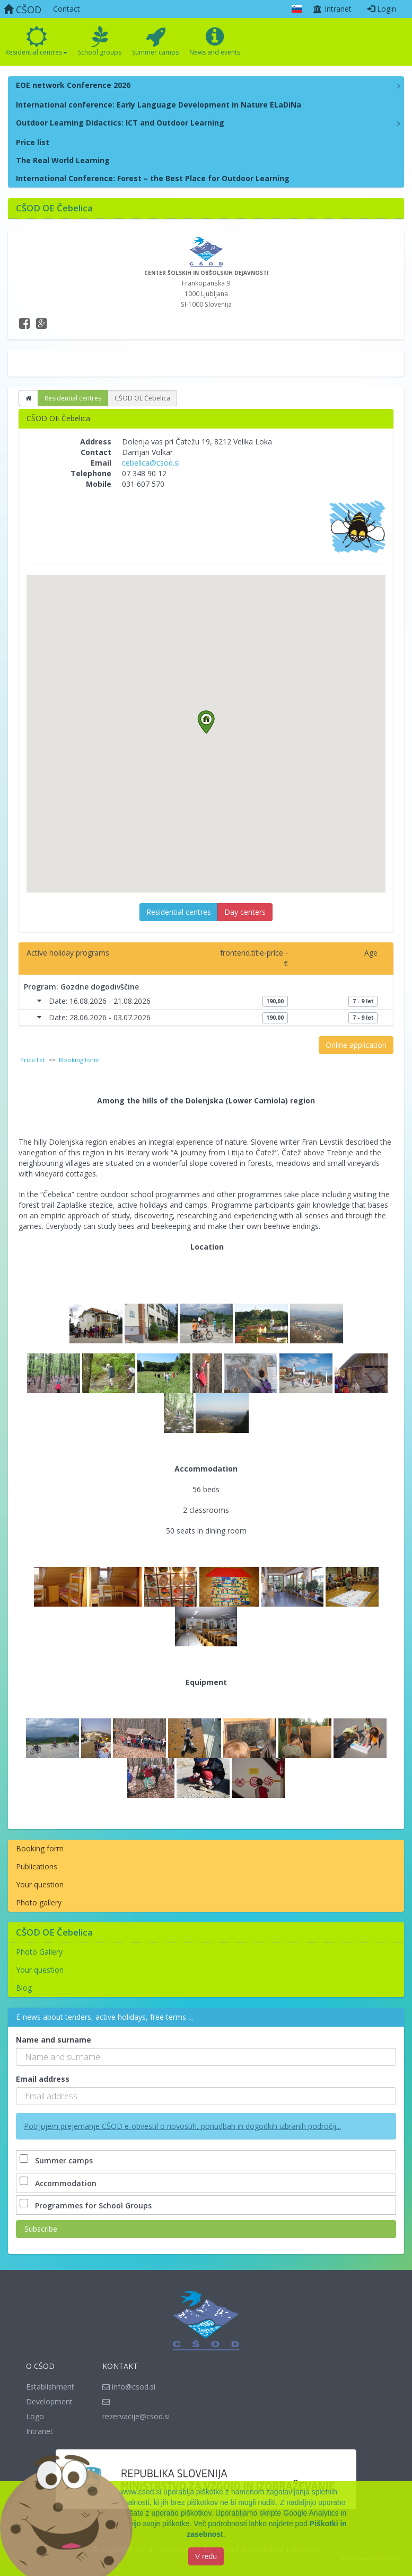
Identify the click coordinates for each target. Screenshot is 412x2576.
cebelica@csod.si (151, 463)
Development (49, 2401)
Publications (36, 1866)
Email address (42, 2079)
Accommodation (59, 2183)
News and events (214, 41)
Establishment (50, 2387)
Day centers (245, 912)
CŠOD (22, 9)
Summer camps (155, 41)
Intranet (332, 9)
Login (381, 9)
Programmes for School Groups (87, 2205)
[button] (206, 722)
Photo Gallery (39, 1952)
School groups (99, 41)
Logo (35, 2416)
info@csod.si (128, 2387)
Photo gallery (39, 1902)
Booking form (40, 1848)
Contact (66, 9)
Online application (356, 1045)
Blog (24, 1988)
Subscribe (40, 2229)
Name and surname (53, 2040)
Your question (40, 1884)
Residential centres (36, 41)
